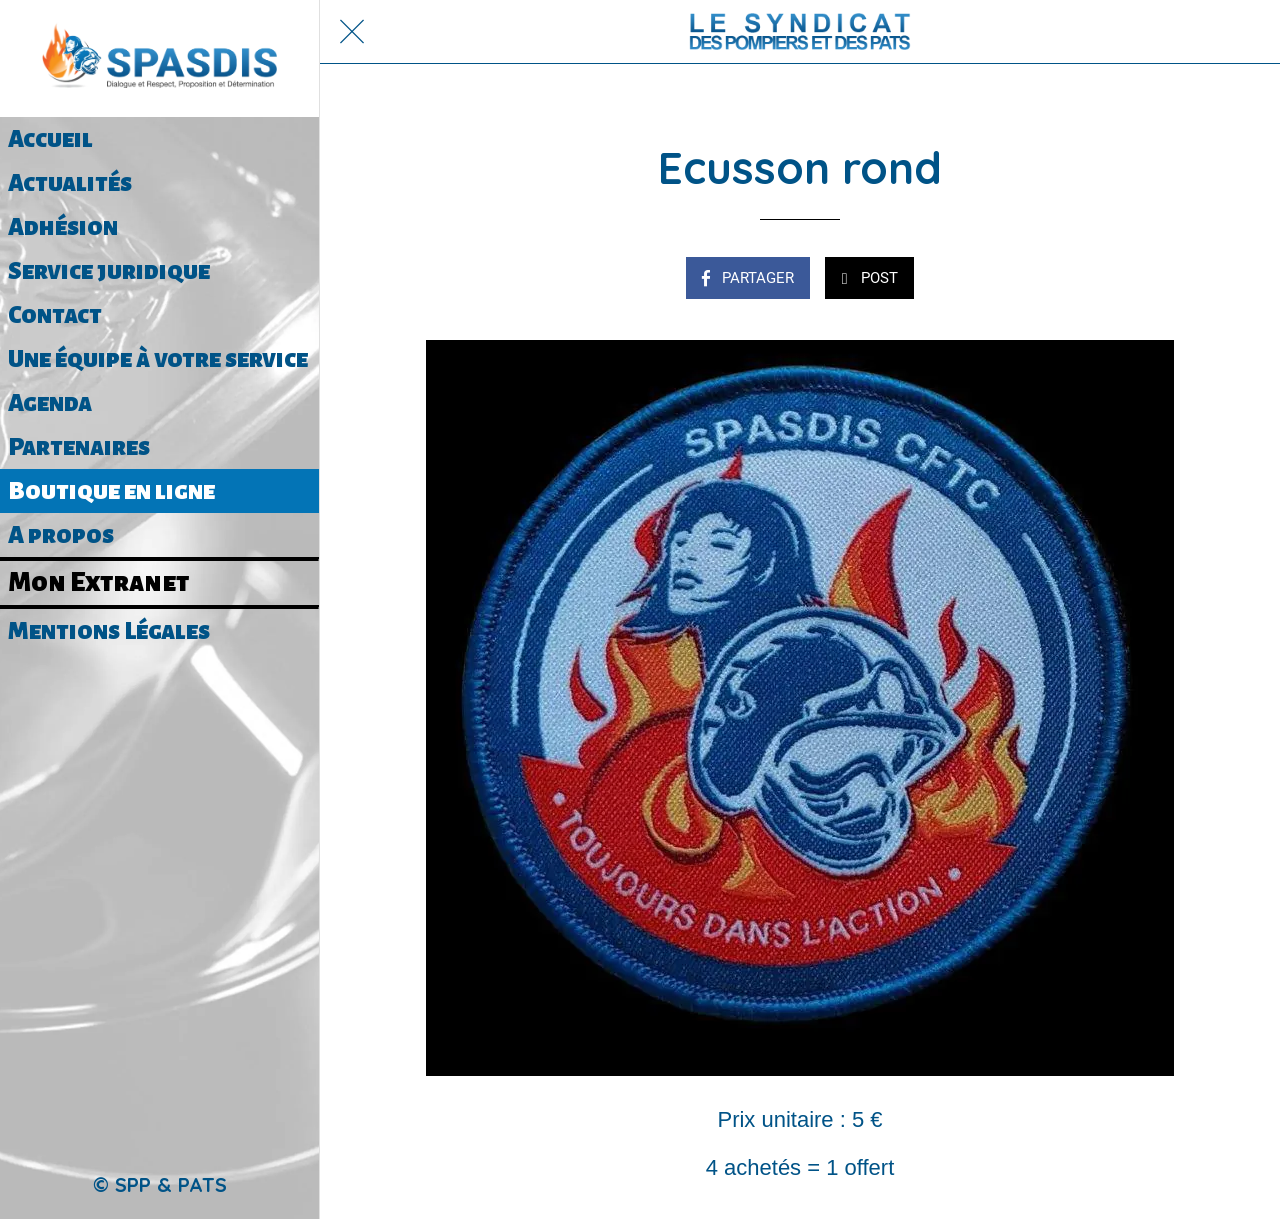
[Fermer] (352, 32)
